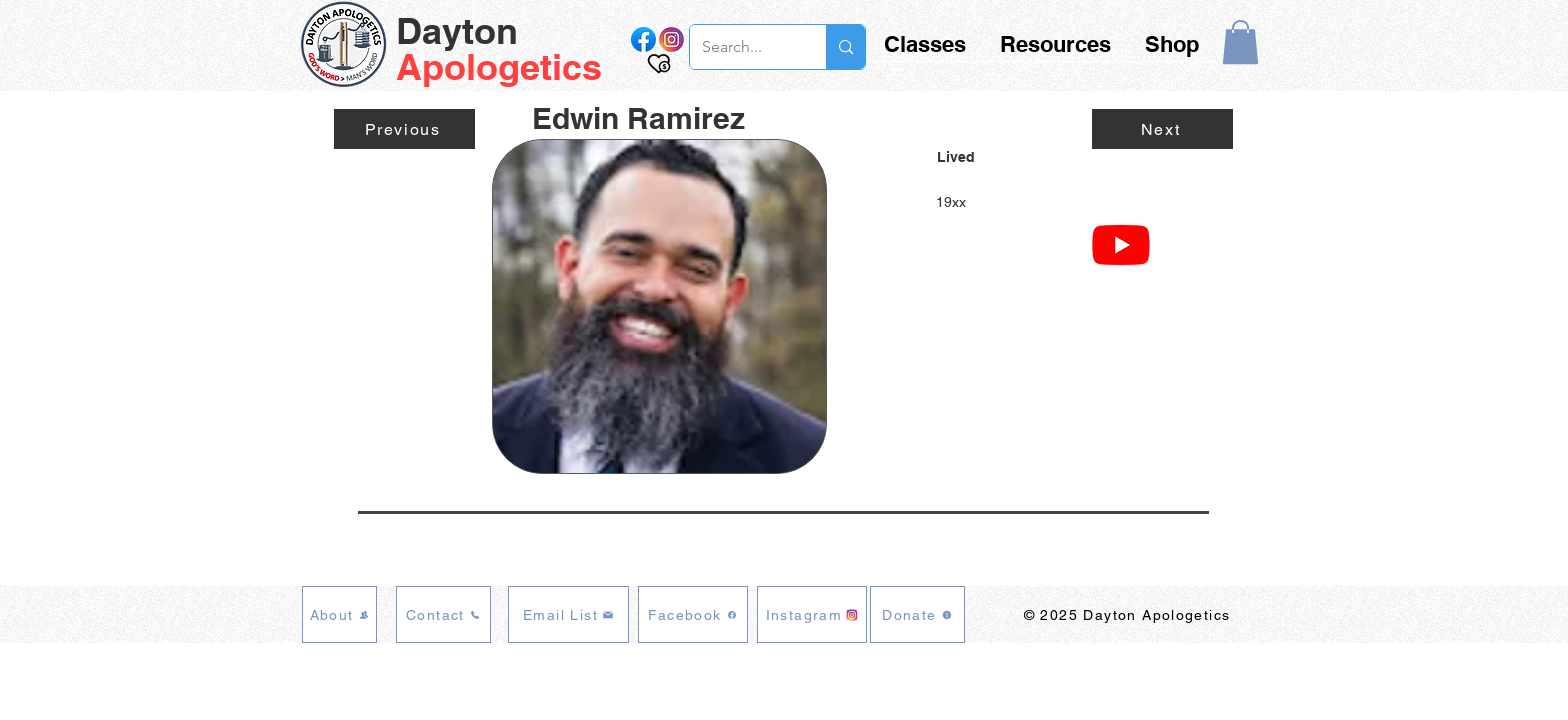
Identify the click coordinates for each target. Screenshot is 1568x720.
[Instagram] (812, 614)
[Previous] (404, 129)
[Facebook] (693, 614)
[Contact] (443, 614)
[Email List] (568, 614)
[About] (339, 614)
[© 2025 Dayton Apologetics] (1129, 614)
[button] (1240, 42)
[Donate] (917, 614)
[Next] (1162, 129)
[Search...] (743, 47)
